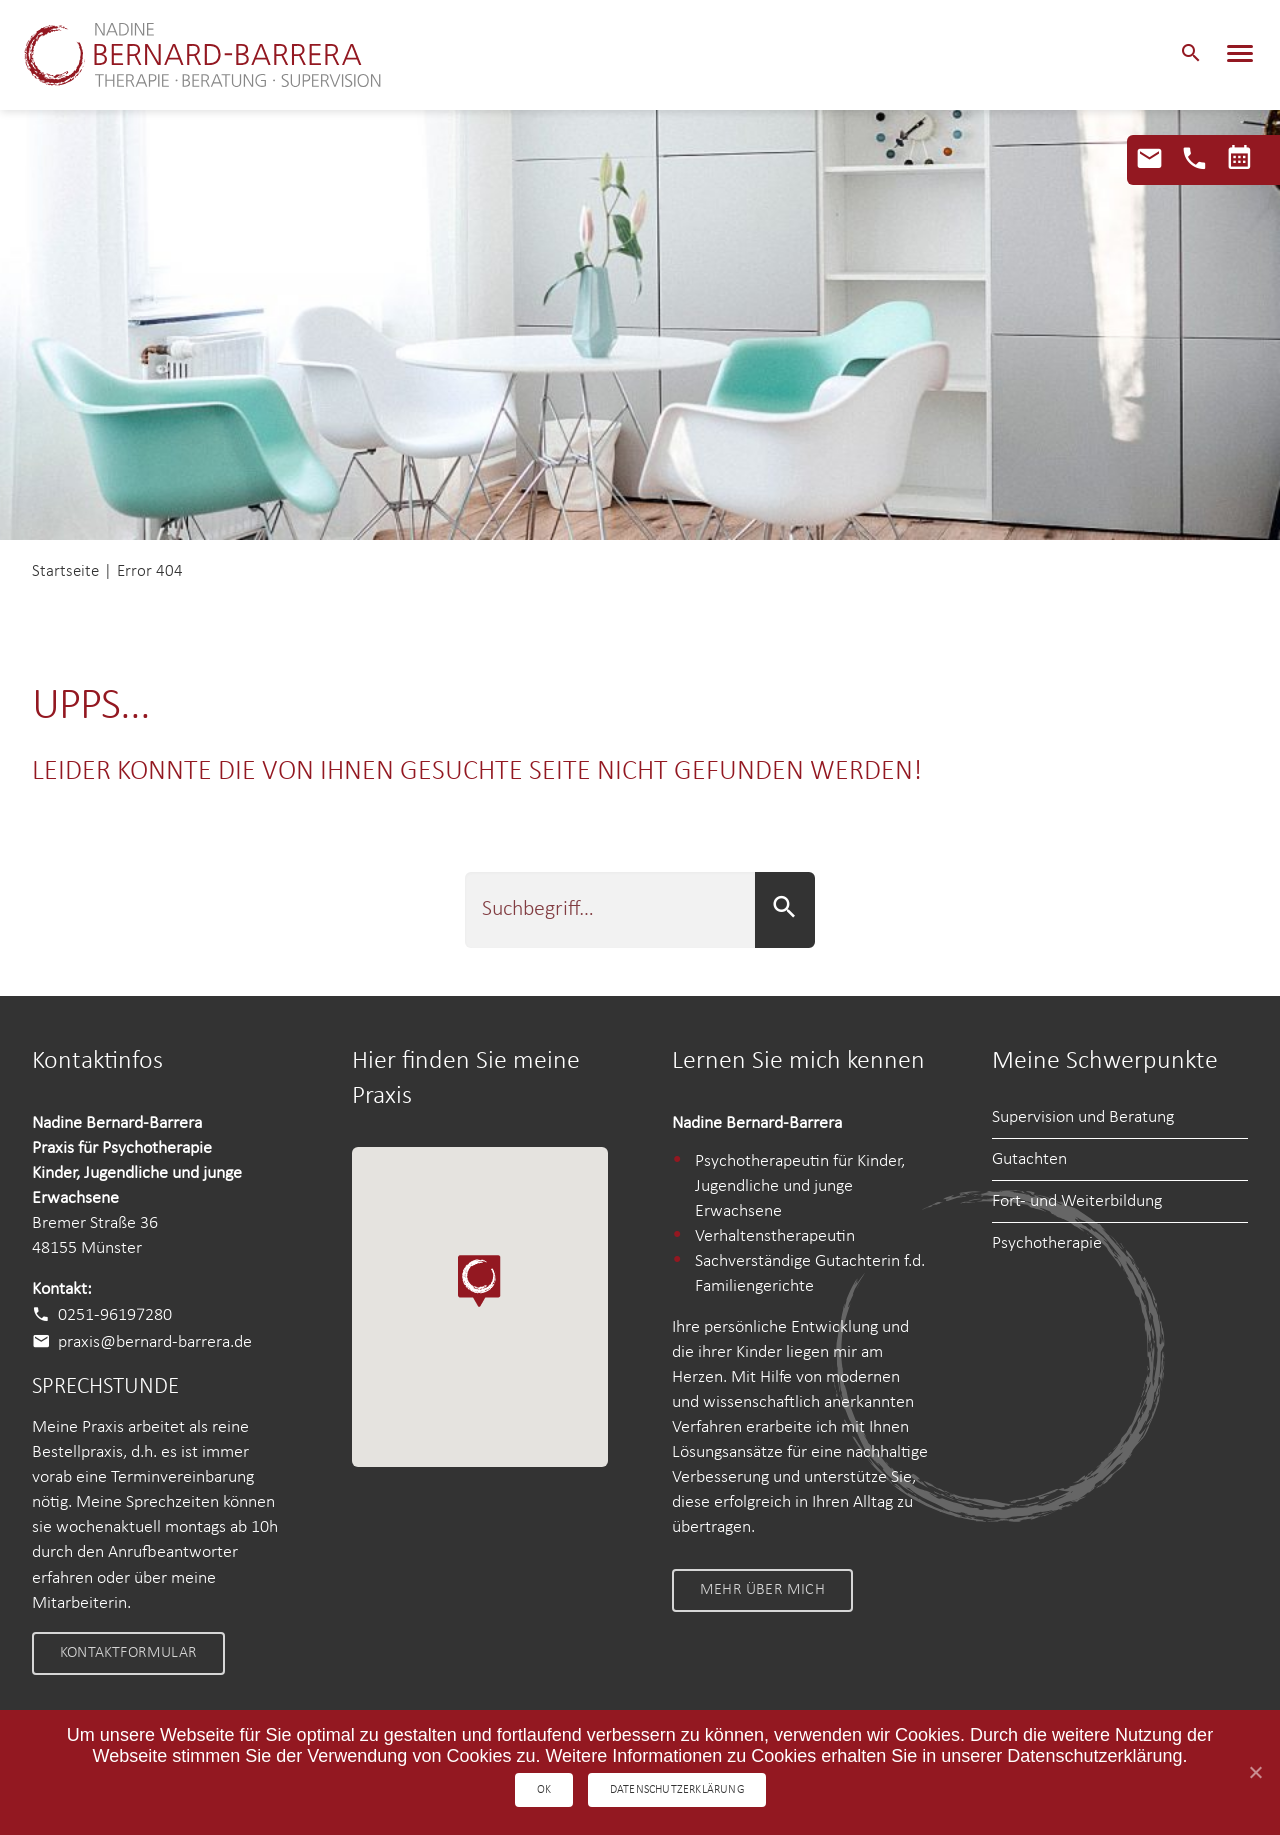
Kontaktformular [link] (128, 1653)
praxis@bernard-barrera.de (155, 1342)
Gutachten (1029, 1159)
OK (543, 1789)
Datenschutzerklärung (678, 1789)
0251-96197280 (115, 1315)
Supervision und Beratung (1083, 1117)
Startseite (65, 571)
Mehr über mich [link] (762, 1590)
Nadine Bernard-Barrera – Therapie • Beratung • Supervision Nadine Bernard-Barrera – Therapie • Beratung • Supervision (219, 55)
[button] (1191, 55)
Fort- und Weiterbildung (1077, 1201)
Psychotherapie (1047, 1243)
